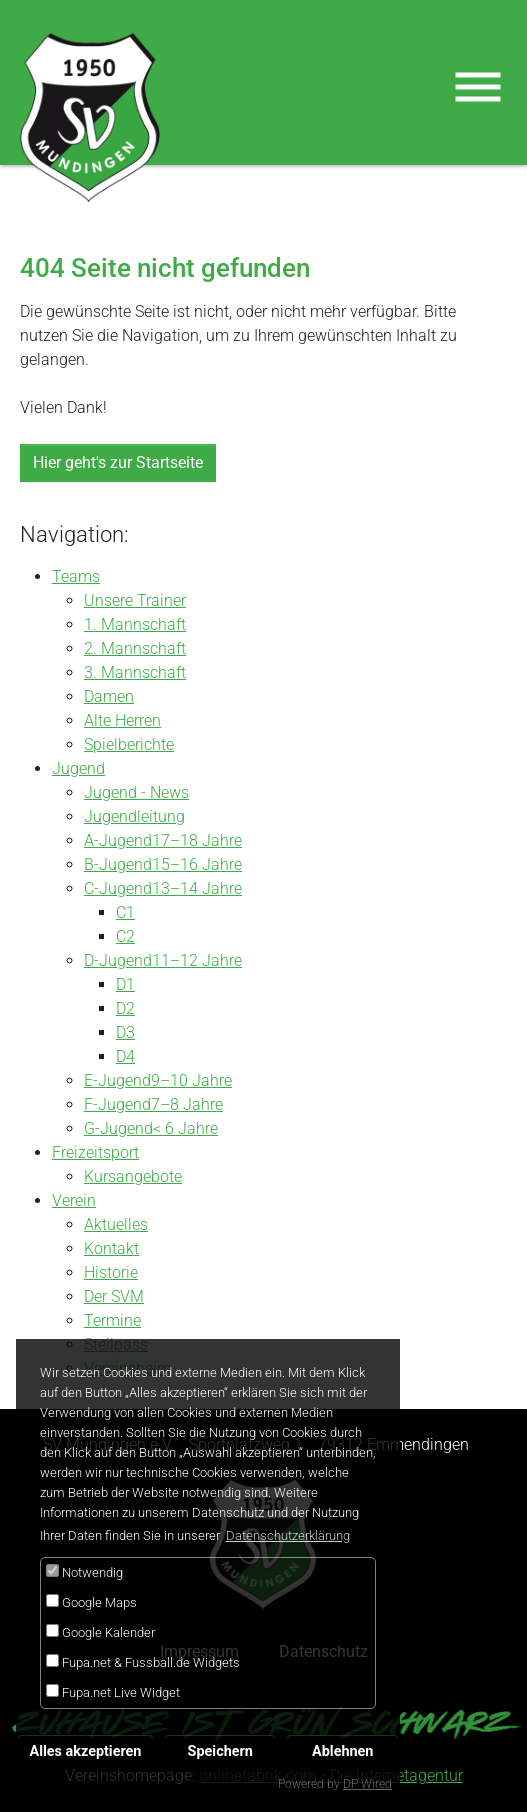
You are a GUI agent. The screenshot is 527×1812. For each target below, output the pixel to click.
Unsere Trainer (135, 600)
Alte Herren (122, 720)
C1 (125, 912)
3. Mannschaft (135, 672)
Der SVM (114, 1296)
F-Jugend (117, 1104)
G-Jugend (118, 1128)
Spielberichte (129, 744)
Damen (109, 696)
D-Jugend (118, 960)
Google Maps (91, 1602)
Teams (76, 576)
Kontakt (111, 1248)
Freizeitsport (95, 1152)
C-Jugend (118, 888)
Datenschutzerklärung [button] (288, 1535)
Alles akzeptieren (86, 1751)
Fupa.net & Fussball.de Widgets (143, 1662)
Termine (112, 1320)
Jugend (78, 768)
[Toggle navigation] (478, 87)
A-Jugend (118, 840)
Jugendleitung (134, 816)
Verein (74, 1200)
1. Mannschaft (135, 624)
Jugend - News (136, 792)
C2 (125, 936)
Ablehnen (342, 1751)
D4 (125, 1056)
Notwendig (84, 1572)
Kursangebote (133, 1176)
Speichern (220, 1751)
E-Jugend (117, 1080)
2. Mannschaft (135, 648)
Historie (111, 1272)
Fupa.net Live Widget (113, 1692)
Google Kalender (100, 1632)
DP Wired (367, 1784)
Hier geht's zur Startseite (118, 462)
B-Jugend (118, 864)
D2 (125, 1008)
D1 (125, 984)
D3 (125, 1032)
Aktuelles (116, 1224)
